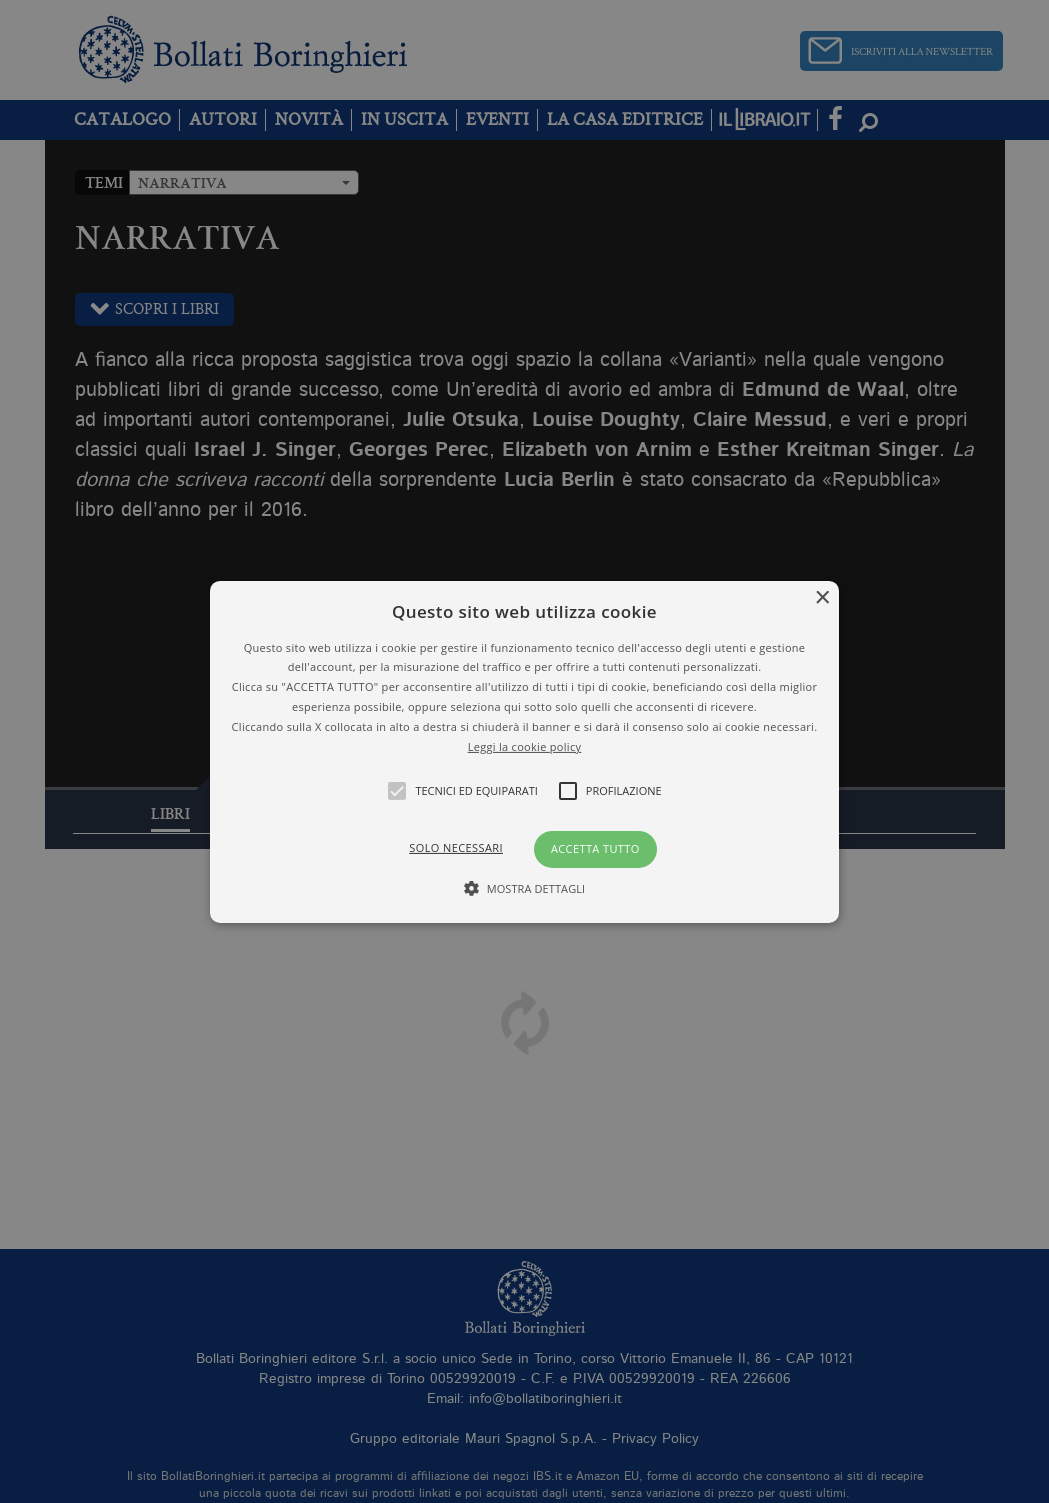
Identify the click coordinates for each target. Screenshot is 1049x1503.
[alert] (524, 751)
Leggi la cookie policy (525, 745)
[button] (524, 751)
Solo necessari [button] (456, 847)
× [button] (821, 597)
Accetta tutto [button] (595, 848)
